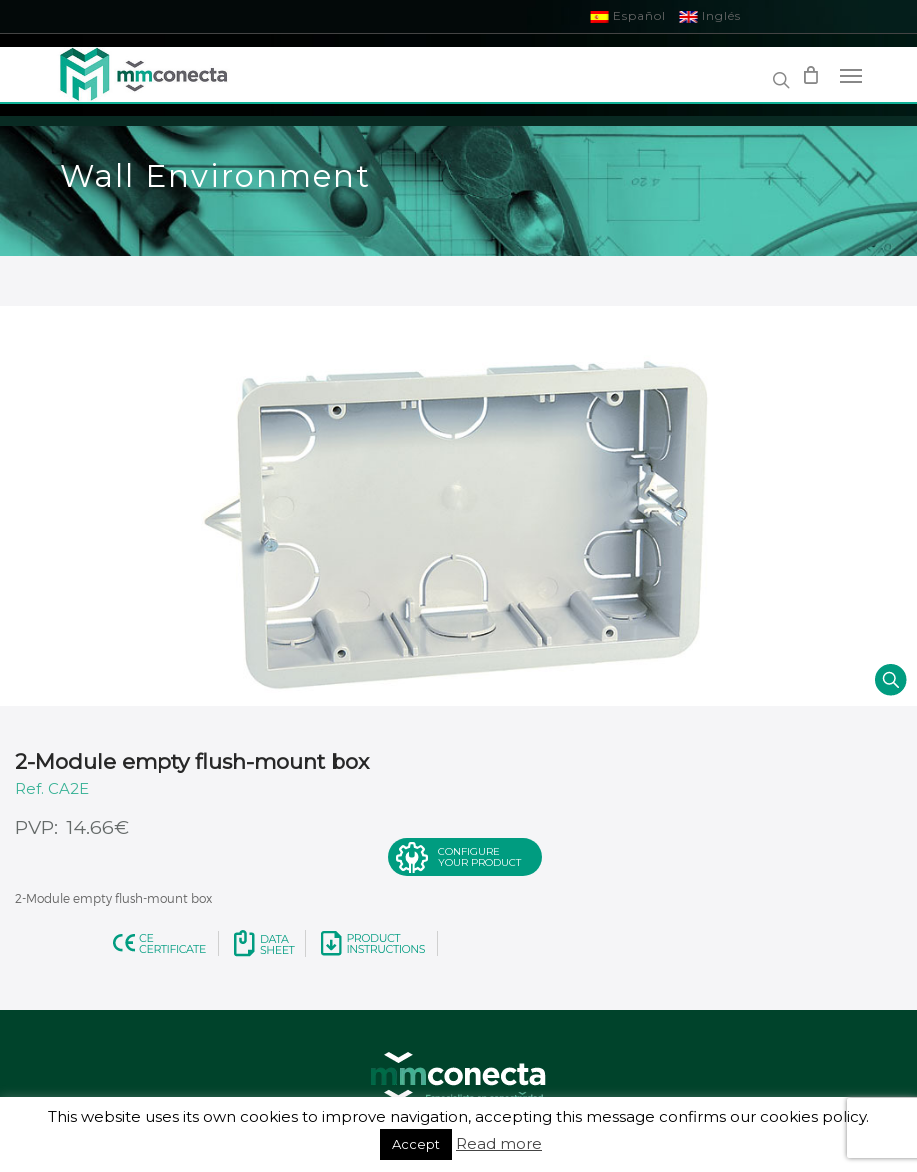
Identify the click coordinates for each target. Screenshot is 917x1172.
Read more (499, 1143)
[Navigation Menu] (851, 75)
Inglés (710, 15)
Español (628, 15)
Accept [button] (416, 1144)
